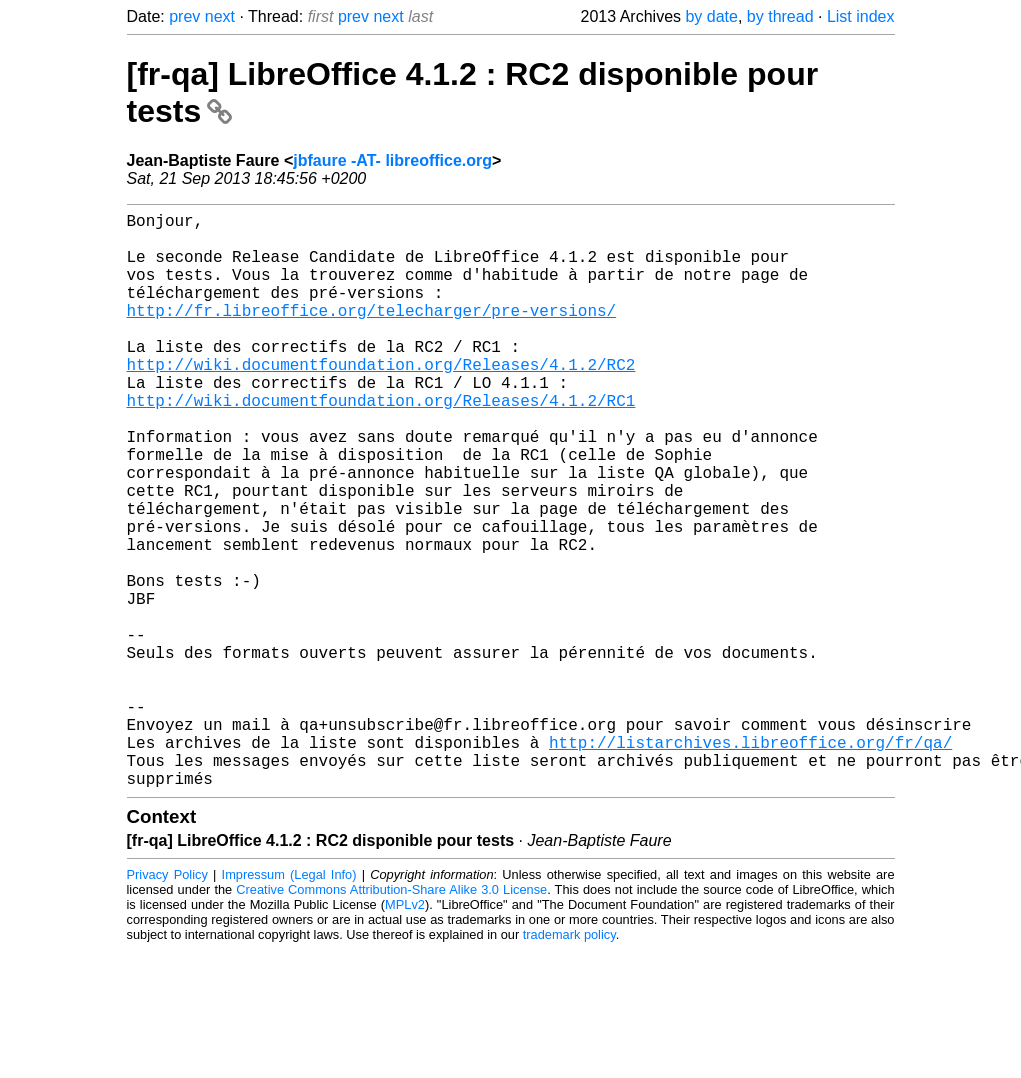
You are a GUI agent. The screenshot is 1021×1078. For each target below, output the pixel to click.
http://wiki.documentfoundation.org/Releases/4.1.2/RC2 (381, 400)
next (220, 16)
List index (861, 16)
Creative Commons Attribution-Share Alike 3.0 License (391, 1017)
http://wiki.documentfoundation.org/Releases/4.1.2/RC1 (381, 444)
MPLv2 (405, 1032)
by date (711, 16)
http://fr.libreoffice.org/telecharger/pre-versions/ (372, 334)
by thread (780, 16)
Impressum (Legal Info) (289, 1002)
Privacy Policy (167, 1002)
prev (184, 16)
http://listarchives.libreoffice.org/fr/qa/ (750, 862)
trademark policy (569, 1062)
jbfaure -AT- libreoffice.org (392, 160)
